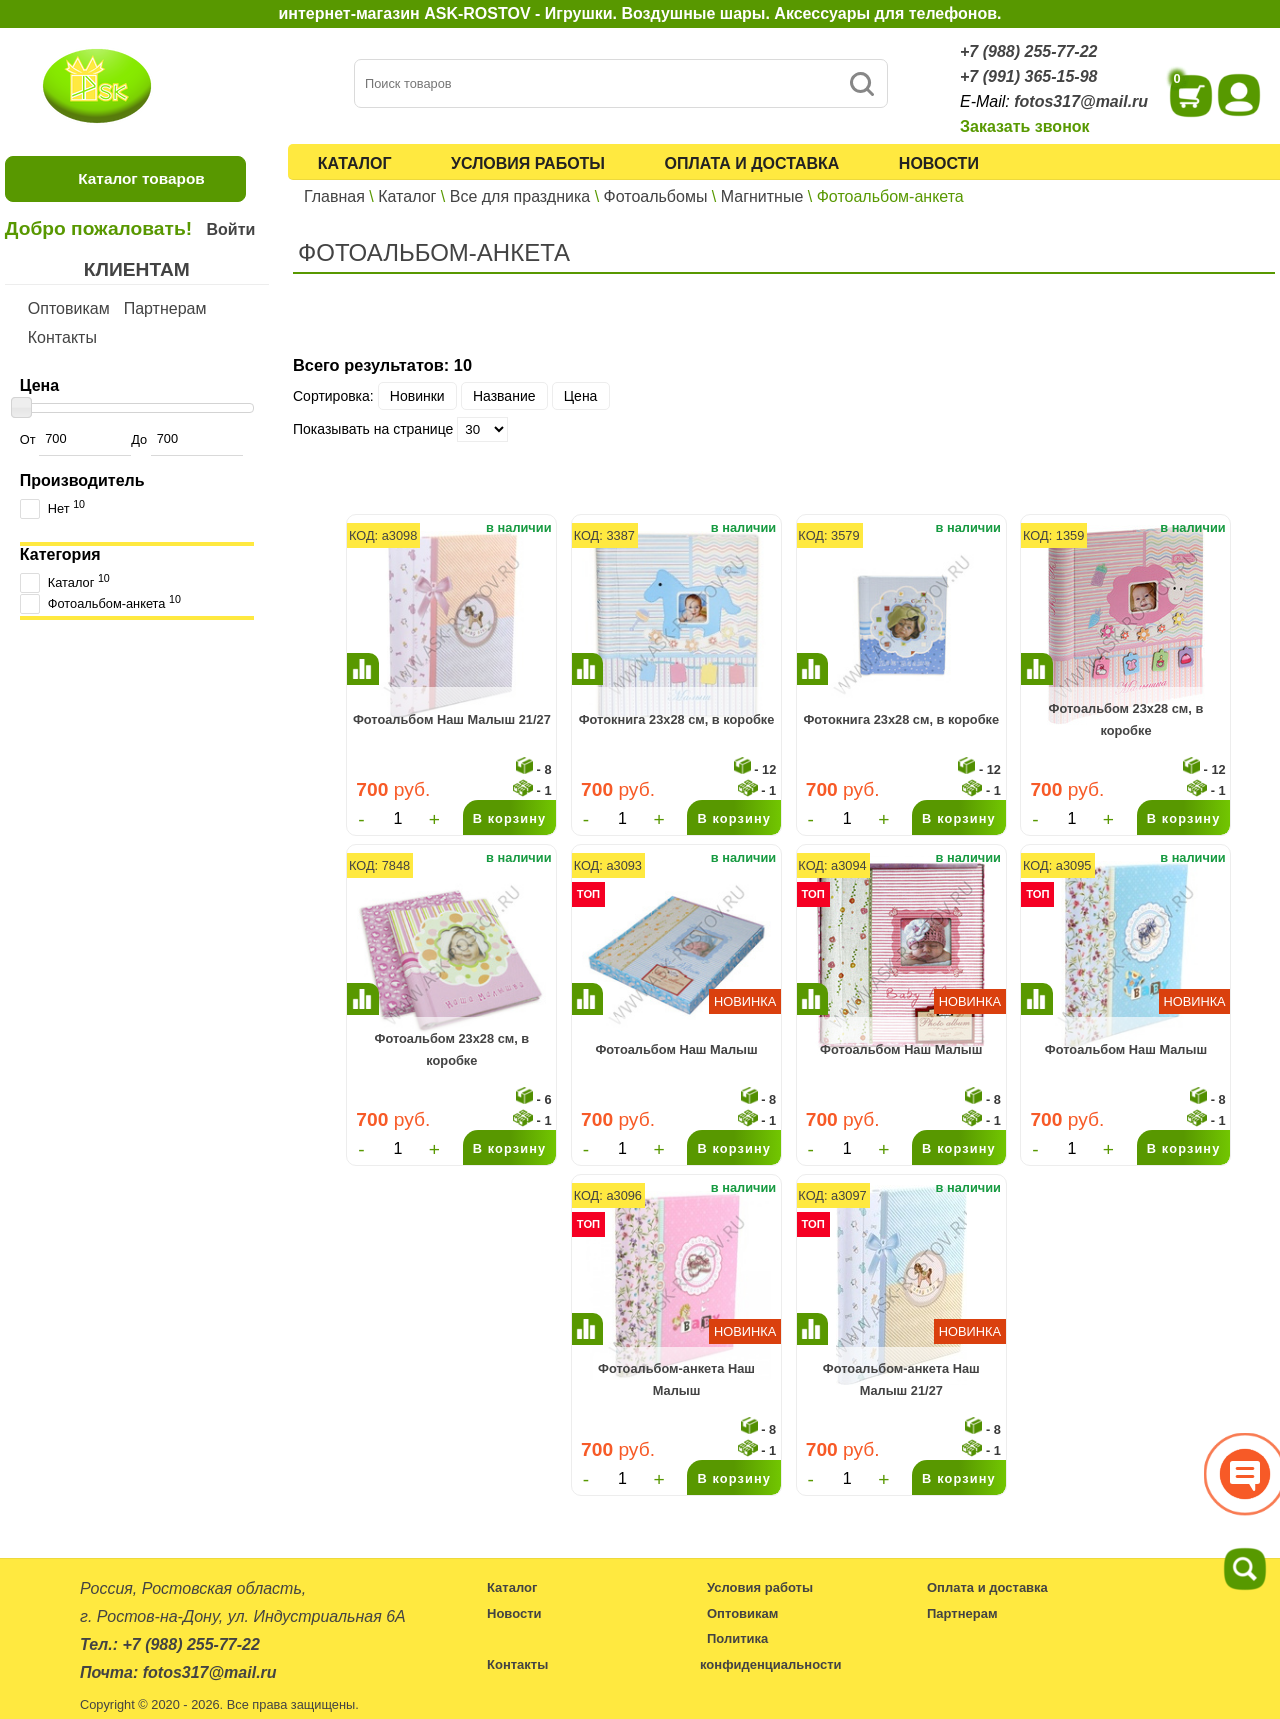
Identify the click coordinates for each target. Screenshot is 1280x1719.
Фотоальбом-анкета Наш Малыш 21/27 (901, 1379)
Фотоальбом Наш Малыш (676, 1049)
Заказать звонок (1025, 126)
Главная (334, 196)
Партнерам (165, 308)
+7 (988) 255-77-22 (1028, 51)
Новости (939, 163)
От (75, 439)
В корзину (510, 818)
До (186, 439)
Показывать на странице (373, 429)
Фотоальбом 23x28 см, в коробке (1126, 719)
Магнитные (762, 196)
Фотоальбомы (656, 196)
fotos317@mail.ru (1081, 101)
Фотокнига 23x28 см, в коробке (677, 719)
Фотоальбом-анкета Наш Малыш (676, 1379)
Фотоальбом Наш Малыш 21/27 (452, 719)
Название (504, 396)
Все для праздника (520, 196)
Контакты (62, 337)
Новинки (417, 396)
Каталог (355, 163)
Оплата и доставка (752, 163)
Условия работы (528, 163)
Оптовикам (69, 308)
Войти (230, 229)
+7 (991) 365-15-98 (1028, 76)
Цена (581, 396)
